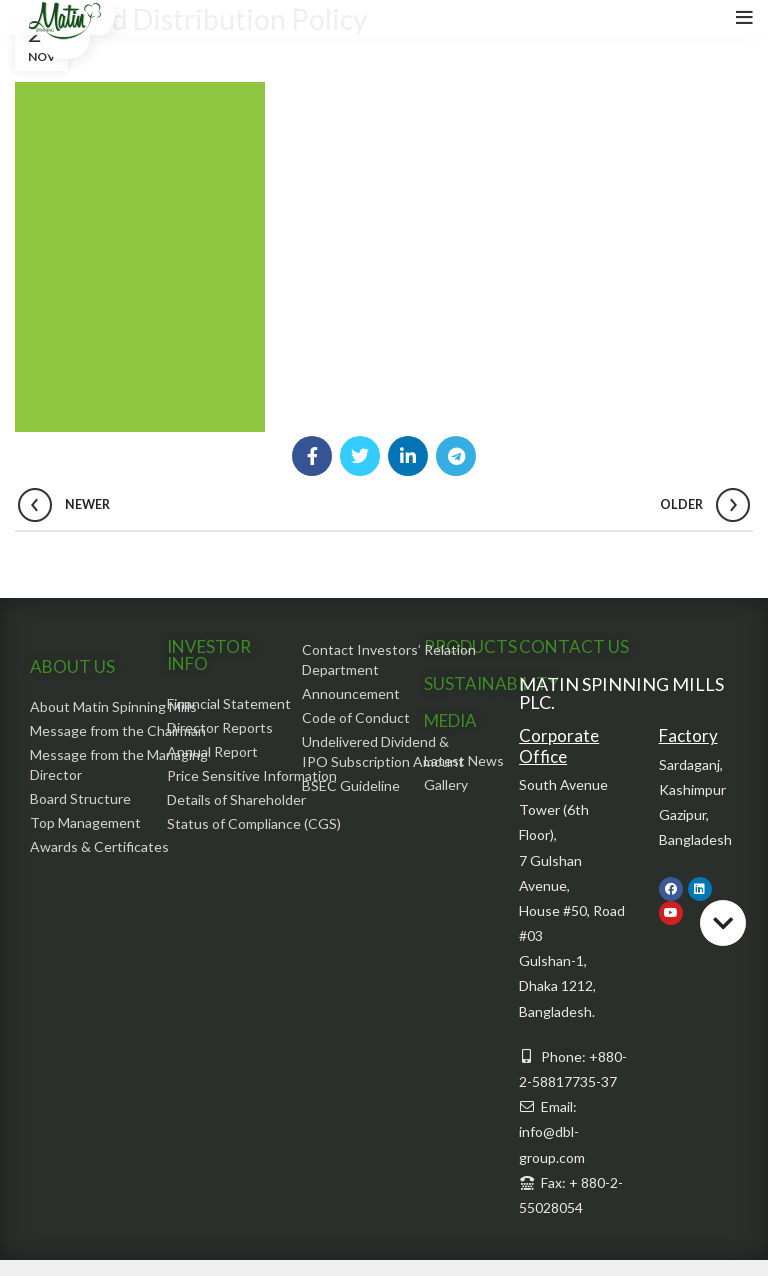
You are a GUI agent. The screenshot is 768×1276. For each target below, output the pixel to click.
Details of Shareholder (236, 799)
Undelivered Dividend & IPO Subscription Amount (383, 751)
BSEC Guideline (351, 785)
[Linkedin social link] (408, 456)
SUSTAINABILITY (491, 683)
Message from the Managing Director (119, 764)
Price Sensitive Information (252, 775)
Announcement (351, 693)
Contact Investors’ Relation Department (389, 659)
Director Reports (220, 727)
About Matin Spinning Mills (113, 706)
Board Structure (80, 798)
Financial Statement (229, 703)
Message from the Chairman (118, 730)
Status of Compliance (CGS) (254, 823)
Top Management (85, 822)
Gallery (446, 784)
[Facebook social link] (312, 456)
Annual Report (212, 751)
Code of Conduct (356, 717)
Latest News (464, 760)
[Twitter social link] (360, 456)
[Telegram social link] (456, 456)
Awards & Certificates (99, 846)
